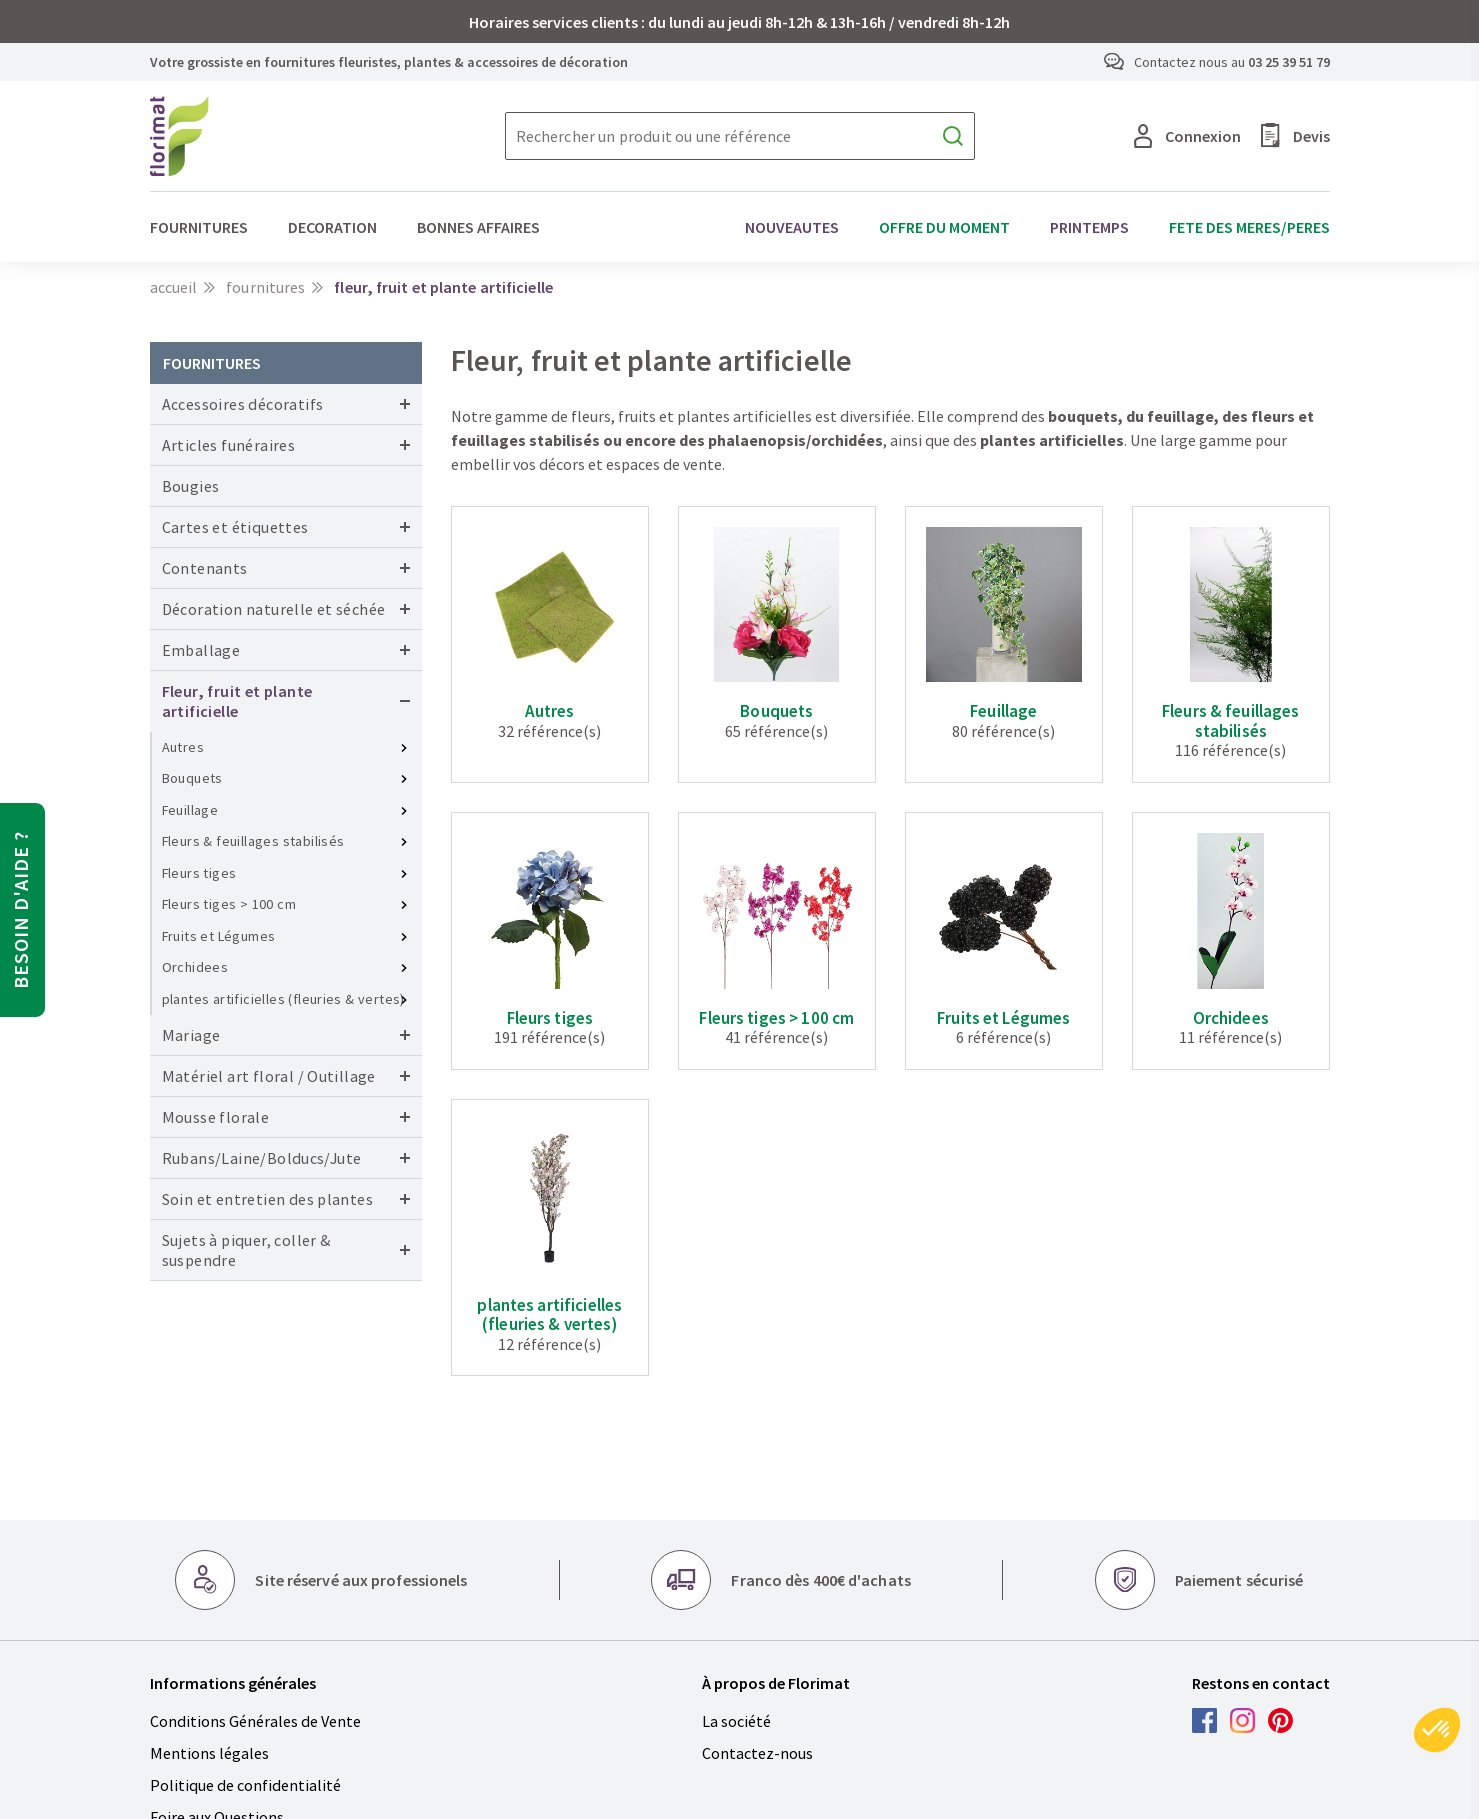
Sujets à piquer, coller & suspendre (246, 1250)
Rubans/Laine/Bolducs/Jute (262, 1158)
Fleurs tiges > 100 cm (229, 904)
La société (736, 1721)
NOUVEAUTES (792, 227)
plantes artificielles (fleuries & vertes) (283, 999)
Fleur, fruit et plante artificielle (237, 701)
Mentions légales (209, 1753)
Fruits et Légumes (219, 936)
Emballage (201, 650)
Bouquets (192, 778)
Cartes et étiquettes (235, 527)
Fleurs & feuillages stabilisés (253, 841)
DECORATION (332, 227)
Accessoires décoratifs (243, 404)
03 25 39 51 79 (1289, 62)
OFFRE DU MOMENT (944, 227)
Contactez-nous (757, 1753)
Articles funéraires (229, 445)
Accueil (174, 287)
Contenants (205, 568)
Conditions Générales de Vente (255, 1721)
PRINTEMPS (1089, 227)
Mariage (191, 1035)
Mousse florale (216, 1117)
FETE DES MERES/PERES (1249, 227)
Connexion (1187, 136)
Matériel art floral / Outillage (269, 1076)
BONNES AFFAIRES (478, 227)
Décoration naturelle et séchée (274, 609)
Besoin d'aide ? (20, 910)
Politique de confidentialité (245, 1785)
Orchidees (195, 967)
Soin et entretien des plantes (268, 1199)
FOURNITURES (199, 227)
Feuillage (190, 810)
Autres (183, 747)
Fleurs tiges (199, 873)
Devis (1295, 135)
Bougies (191, 486)
